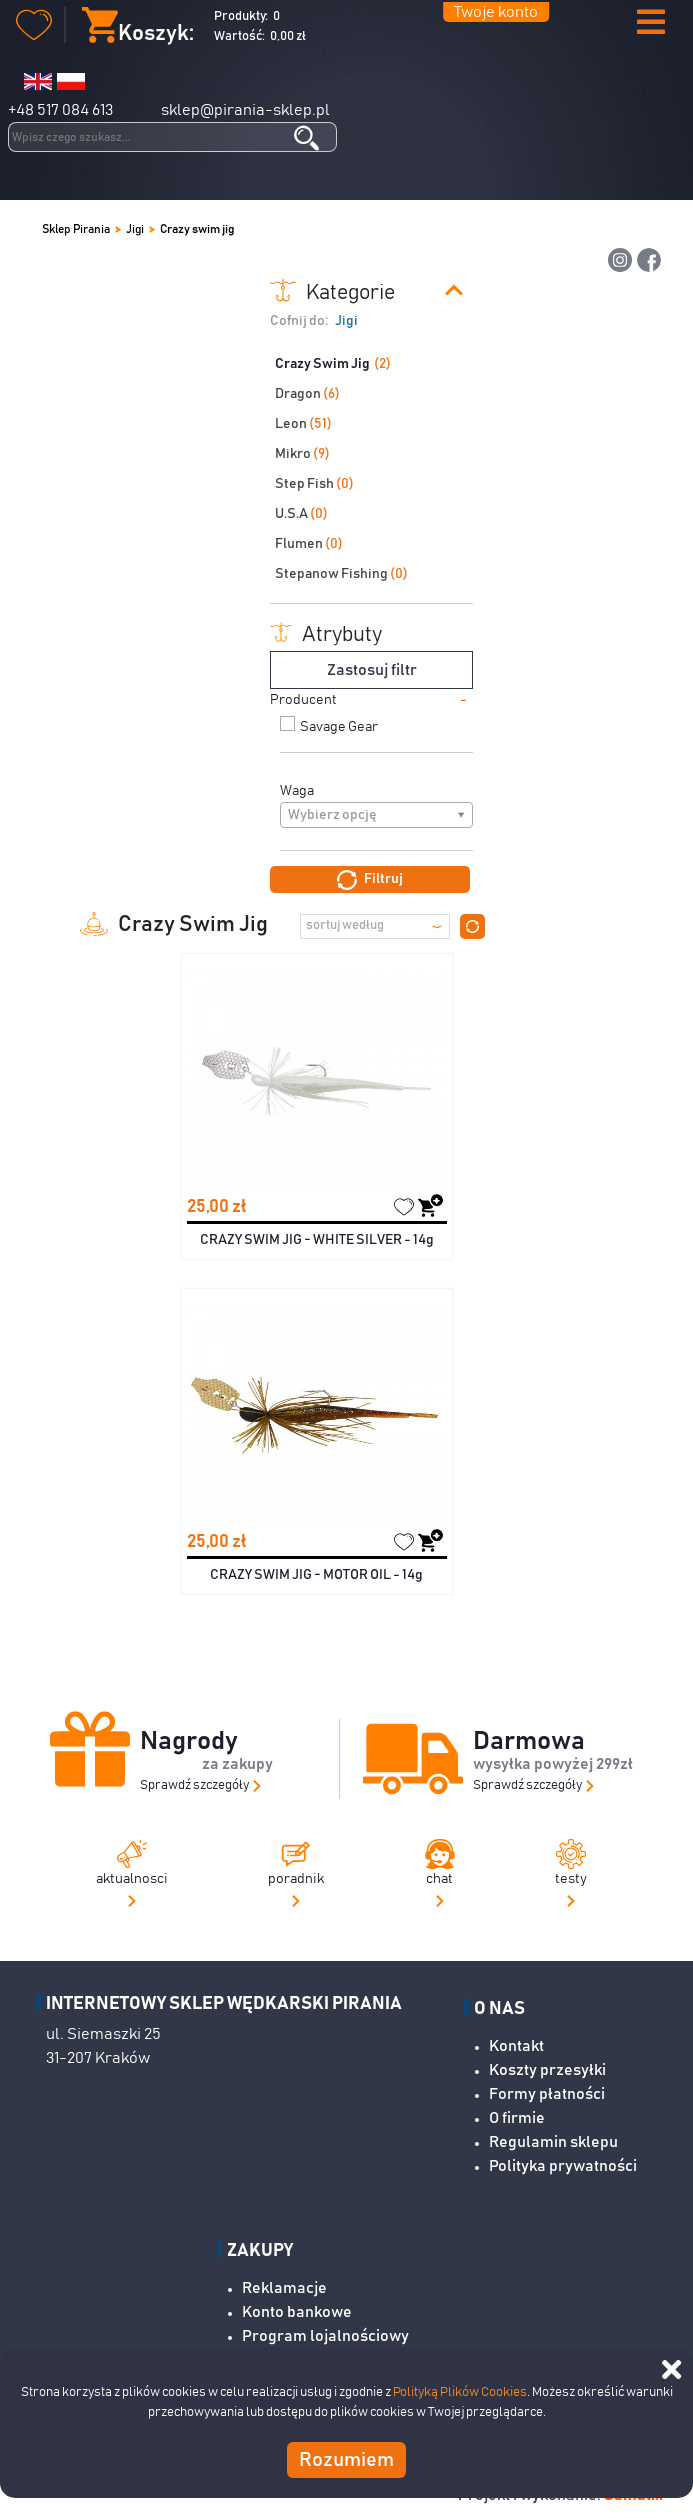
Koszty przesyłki (547, 2070)
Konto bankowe (297, 2312)
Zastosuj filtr (372, 670)
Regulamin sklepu (553, 2142)
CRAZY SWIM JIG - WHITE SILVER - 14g (317, 1240)
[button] (651, 23)
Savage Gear (339, 727)
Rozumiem (346, 2460)
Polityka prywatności (563, 2166)
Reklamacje (284, 2288)
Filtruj (370, 880)
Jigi (135, 229)
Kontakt (516, 2046)
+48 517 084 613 (60, 110)
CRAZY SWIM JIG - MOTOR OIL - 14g (316, 1575)
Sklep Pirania (76, 229)
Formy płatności (547, 2094)
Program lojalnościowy (325, 2336)
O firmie (517, 2118)
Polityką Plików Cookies (460, 2392)
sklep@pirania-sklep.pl (245, 110)
